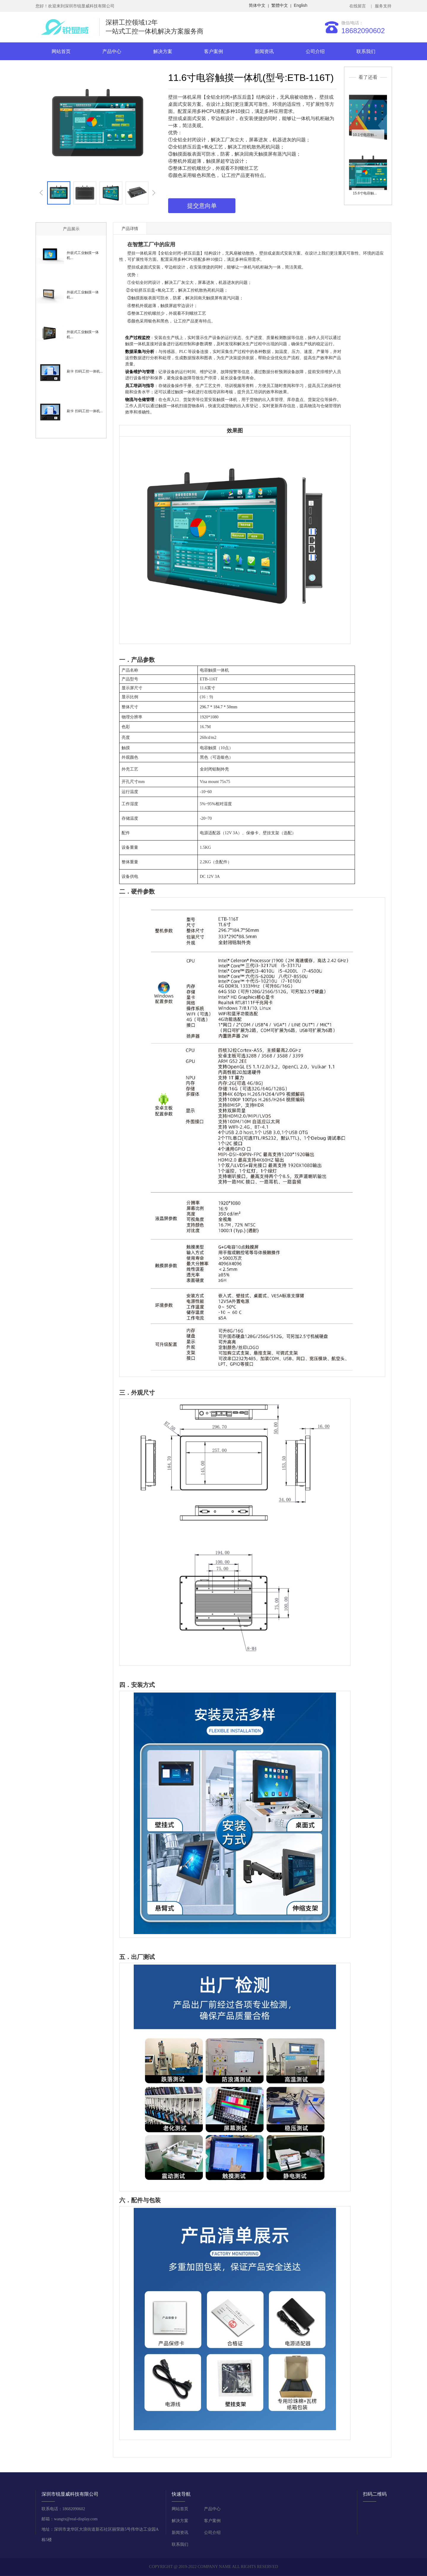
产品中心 (111, 51)
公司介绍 (315, 51)
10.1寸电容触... (365, 135)
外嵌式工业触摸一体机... (83, 255)
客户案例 (213, 51)
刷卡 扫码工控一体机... (85, 371)
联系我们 (365, 51)
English (300, 5)
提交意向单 (202, 205)
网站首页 (61, 51)
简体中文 (257, 5)
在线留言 (358, 6)
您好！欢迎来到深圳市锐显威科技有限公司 (75, 6)
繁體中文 (279, 5)
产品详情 (130, 228)
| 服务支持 (380, 6)
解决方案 (162, 51)
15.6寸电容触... (365, 193)
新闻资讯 (264, 51)
